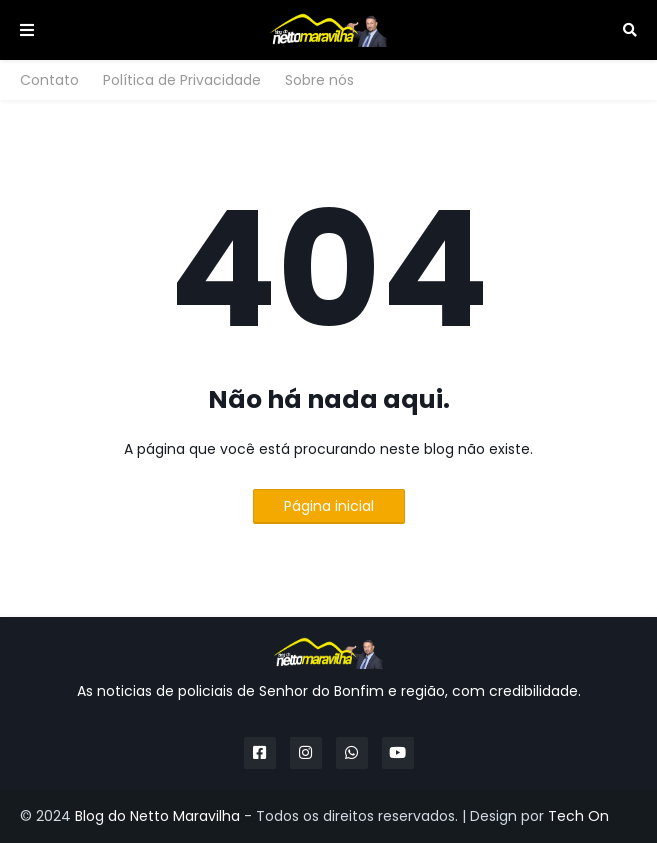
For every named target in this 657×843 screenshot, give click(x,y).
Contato (49, 80)
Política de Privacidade (182, 80)
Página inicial (329, 506)
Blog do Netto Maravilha (157, 816)
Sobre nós (319, 80)
